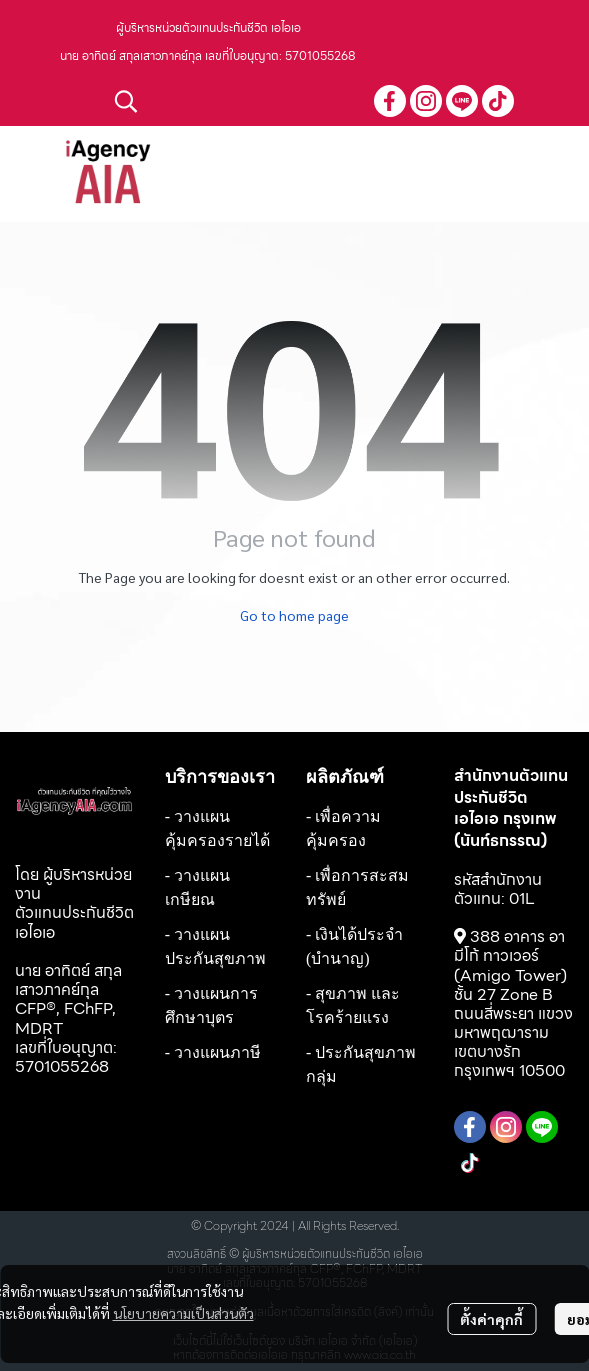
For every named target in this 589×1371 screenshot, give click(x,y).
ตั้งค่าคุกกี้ (491, 1319)
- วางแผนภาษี (213, 1052)
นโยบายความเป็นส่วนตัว (183, 1313)
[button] (234, 101)
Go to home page (294, 615)
